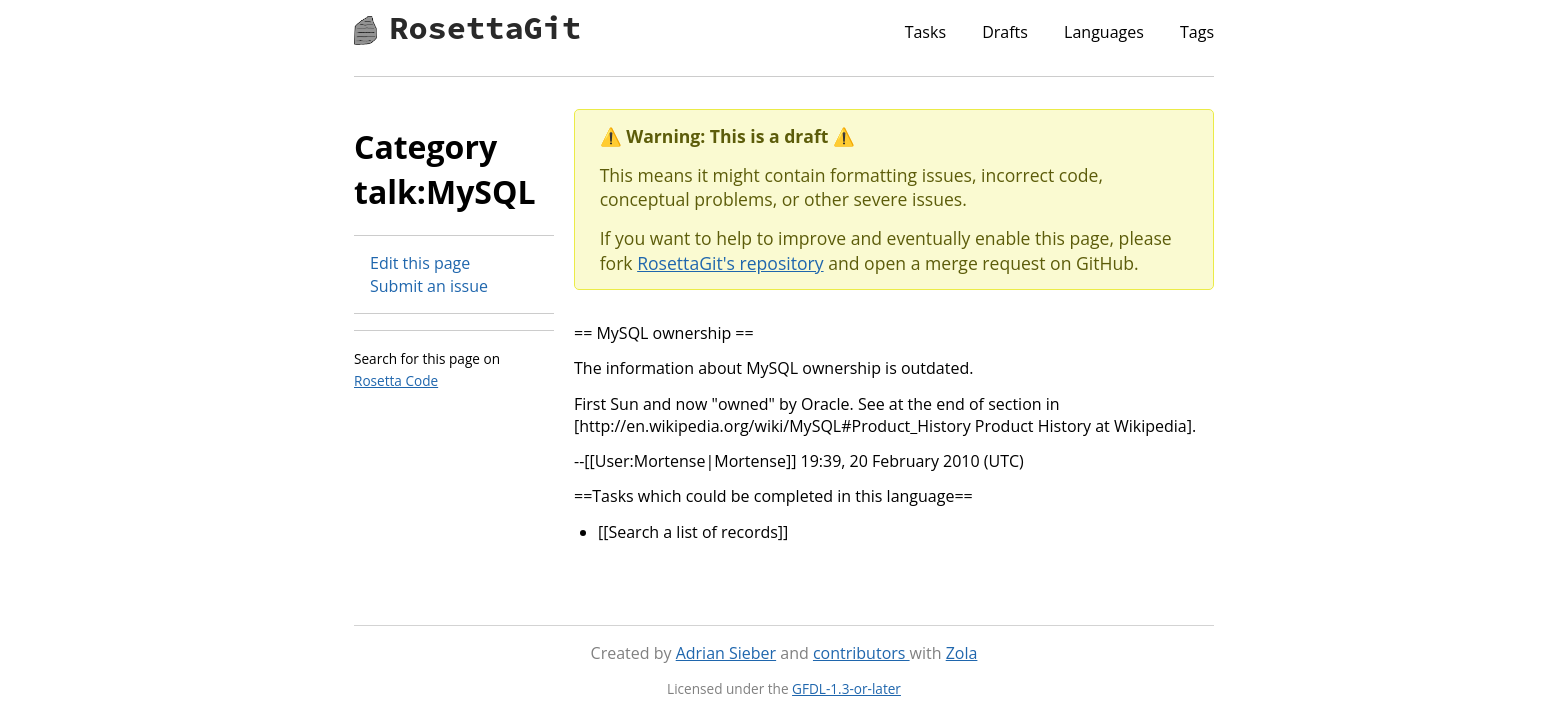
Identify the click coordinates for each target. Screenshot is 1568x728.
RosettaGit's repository (730, 263)
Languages (1104, 32)
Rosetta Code (396, 380)
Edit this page (420, 263)
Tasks (925, 32)
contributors (861, 653)
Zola (962, 653)
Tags (1197, 32)
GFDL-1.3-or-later (846, 688)
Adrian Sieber (726, 653)
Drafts (1005, 32)
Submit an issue (429, 286)
